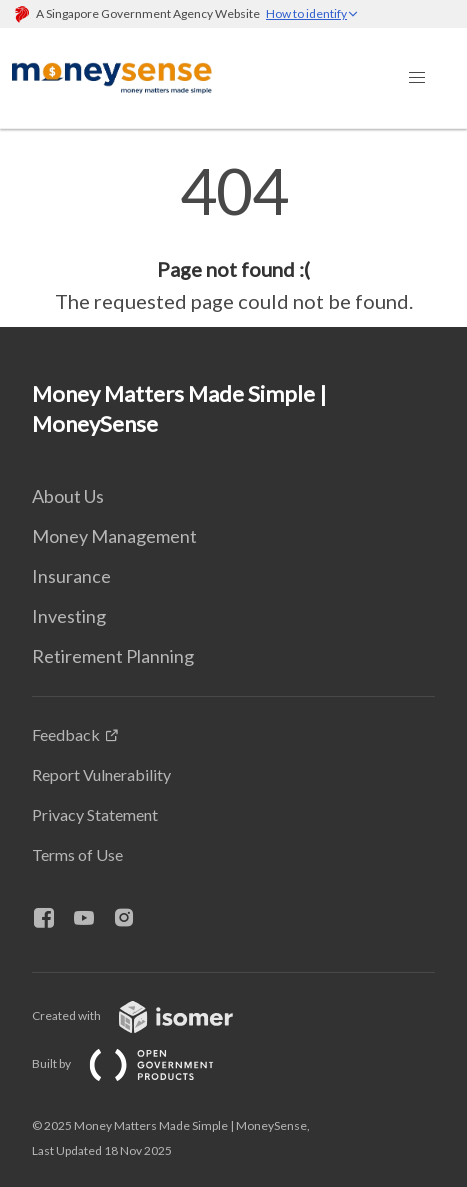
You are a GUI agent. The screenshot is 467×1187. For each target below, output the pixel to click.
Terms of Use (77, 854)
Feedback (66, 734)
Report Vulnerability (101, 774)
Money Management (114, 536)
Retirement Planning (113, 656)
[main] (233, 238)
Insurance (71, 576)
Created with (148, 1015)
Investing (69, 616)
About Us (68, 496)
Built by (139, 1063)
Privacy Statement (95, 814)
